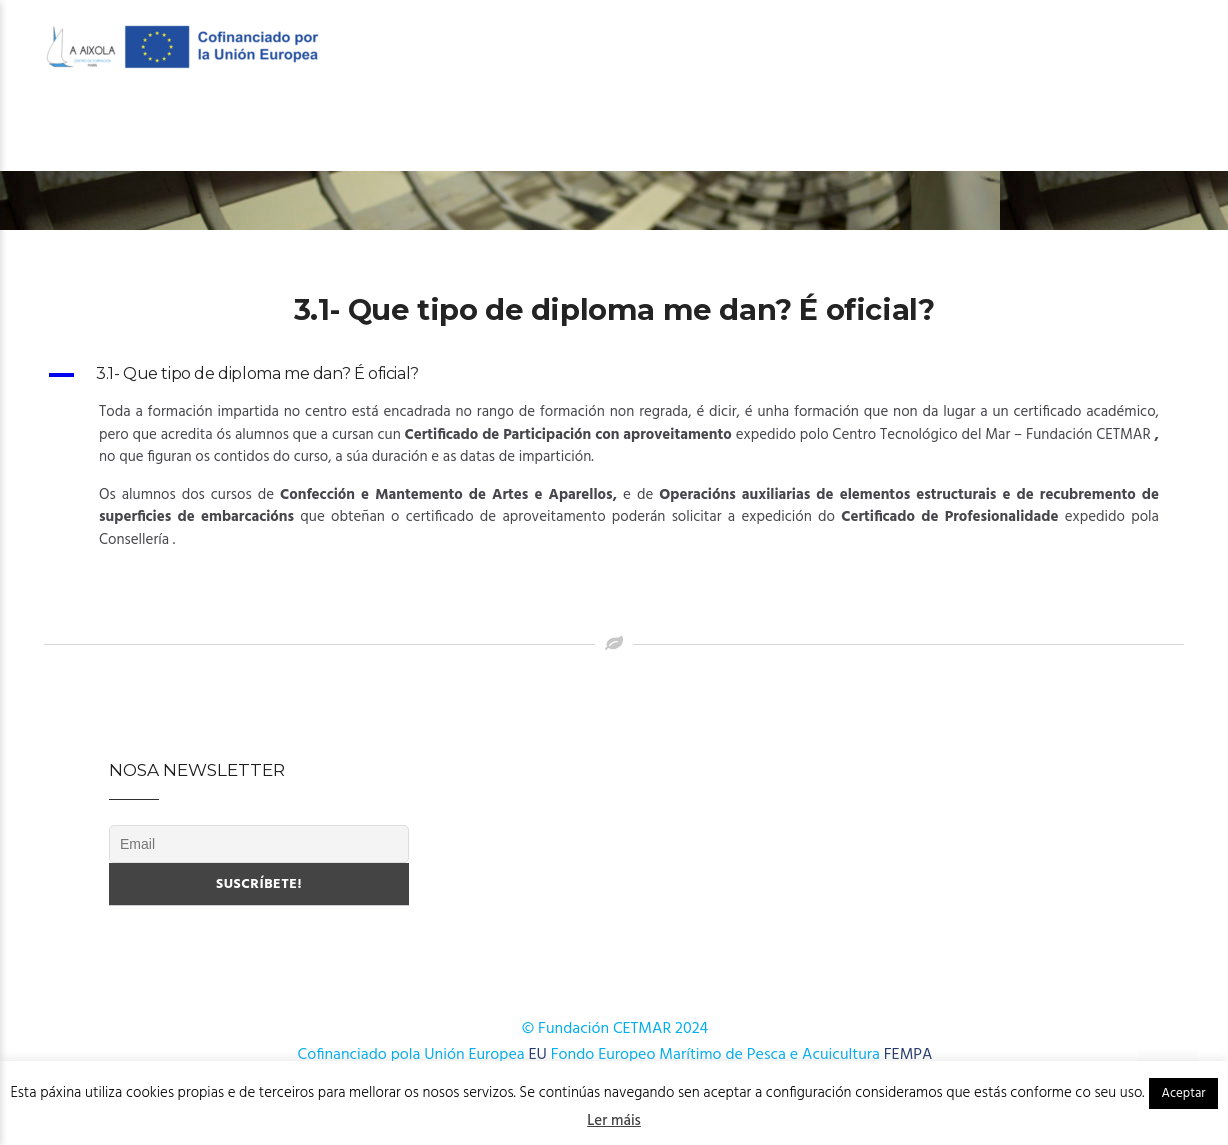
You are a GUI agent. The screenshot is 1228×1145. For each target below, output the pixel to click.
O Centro (148, 131)
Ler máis (614, 1121)
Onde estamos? (1110, 131)
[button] (614, 375)
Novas (996, 131)
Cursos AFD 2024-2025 (721, 131)
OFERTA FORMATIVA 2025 (521, 131)
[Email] (259, 844)
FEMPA (908, 1055)
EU (538, 1055)
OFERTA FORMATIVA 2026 (315, 131)
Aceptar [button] (1183, 1093)
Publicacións (887, 131)
